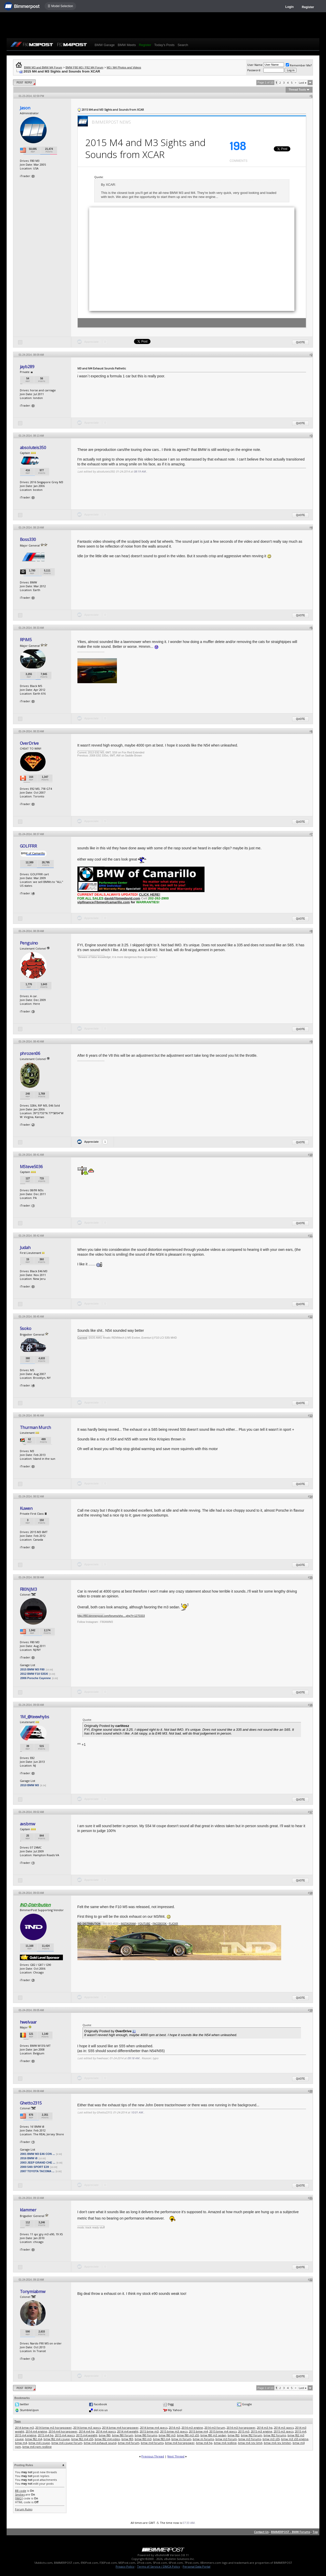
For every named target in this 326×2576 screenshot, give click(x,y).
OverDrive (29, 743)
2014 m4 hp (86, 2431)
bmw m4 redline (225, 2443)
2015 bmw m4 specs (223, 2431)
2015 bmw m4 (198, 2431)
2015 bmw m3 (149, 2431)
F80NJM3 (28, 1589)
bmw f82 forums (275, 2435)
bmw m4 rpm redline (37, 2447)
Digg (171, 2404)
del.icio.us (100, 2410)
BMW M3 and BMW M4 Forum (43, 67)
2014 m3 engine (192, 2427)
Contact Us (261, 2532)
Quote (300, 342)
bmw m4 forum (128, 2443)
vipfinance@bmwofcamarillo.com (103, 902)
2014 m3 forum (215, 2427)
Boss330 (28, 539)
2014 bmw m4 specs (153, 2427)
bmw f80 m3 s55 (188, 2435)
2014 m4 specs (106, 2431)
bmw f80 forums (146, 2435)
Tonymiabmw (32, 2291)
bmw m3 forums (249, 2439)
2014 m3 (174, 2427)
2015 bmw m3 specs (173, 2431)
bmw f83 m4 (161, 2439)
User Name (255, 65)
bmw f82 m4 (33, 2439)
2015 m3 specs (283, 2431)
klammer (28, 2210)
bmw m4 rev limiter (277, 2443)
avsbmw (27, 1824)
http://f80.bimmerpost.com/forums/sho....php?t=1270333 (111, 1615)
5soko (25, 1328)
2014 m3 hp (265, 2427)
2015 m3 (243, 2431)
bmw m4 (21, 2443)
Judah (25, 1247)
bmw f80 (105, 2435)
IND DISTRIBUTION (89, 1923)
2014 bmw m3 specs (87, 2427)
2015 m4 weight (86, 2435)
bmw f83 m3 (143, 2439)
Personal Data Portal (196, 2566)
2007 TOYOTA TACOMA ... (37, 2171)
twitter (24, 2404)
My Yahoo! (175, 2410)
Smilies (20, 2494)
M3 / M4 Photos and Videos (124, 67)
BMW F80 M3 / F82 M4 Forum (84, 67)
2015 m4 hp (45, 2435)
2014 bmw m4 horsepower (120, 2427)
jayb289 (27, 366)
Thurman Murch (35, 1427)
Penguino (29, 943)
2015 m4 (300, 2431)
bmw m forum (181, 2439)
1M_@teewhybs (34, 1717)
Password (253, 70)
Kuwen (26, 1508)
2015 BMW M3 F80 (32, 1669)
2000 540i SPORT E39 (34, 2166)
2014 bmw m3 (24, 2427)
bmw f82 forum (251, 2435)
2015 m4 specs (65, 2435)
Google (247, 2404)
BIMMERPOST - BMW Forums (290, 2532)
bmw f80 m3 (167, 2435)
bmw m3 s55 (271, 2439)
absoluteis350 (33, 447)
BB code (20, 2491)
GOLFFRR (28, 846)
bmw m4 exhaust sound (100, 2443)
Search (183, 45)
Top (315, 2532)
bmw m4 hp (204, 2443)
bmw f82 (233, 2435)
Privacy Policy (125, 2566)
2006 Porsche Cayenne (35, 1678)
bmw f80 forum (122, 2435)
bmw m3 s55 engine (294, 2439)
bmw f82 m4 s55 (82, 2439)
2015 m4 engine (25, 2435)
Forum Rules (23, 2509)
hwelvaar (28, 2022)
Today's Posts (164, 45)
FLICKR (173, 1923)
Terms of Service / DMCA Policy (158, 2566)
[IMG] (19, 2498)
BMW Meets (127, 45)
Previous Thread (152, 2456)
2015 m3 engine (261, 2431)
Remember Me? (299, 65)
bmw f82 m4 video (107, 2439)
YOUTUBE (144, 1923)
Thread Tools (297, 89)
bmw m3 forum (226, 2439)
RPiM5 (26, 639)
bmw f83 (127, 2439)
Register (308, 7)
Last (302, 82)
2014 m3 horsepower (241, 2427)
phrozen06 (30, 1053)
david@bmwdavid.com (122, 898)
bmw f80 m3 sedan (213, 2435)
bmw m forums (203, 2439)
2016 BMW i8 (28, 2158)
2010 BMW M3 (29, 1785)
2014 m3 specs (284, 2427)
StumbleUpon (29, 2410)
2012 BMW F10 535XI (34, 1673)
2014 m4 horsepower (63, 2431)
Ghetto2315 (31, 2103)
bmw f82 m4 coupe (57, 2439)
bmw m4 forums (152, 2443)
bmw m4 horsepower (180, 2443)
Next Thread (175, 2456)
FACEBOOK (160, 1923)
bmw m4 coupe (39, 2443)
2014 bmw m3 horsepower (53, 2427)
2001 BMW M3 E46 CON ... (37, 2153)
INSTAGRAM (128, 1923)
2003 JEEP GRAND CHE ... (37, 2162)
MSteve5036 (31, 1166)
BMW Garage (105, 45)
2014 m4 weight (127, 2431)
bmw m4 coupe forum (66, 2443)
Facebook (100, 2404)
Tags (18, 2421)
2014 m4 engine (36, 2431)
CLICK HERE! (149, 894)
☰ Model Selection (60, 6)
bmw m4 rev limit (250, 2443)
